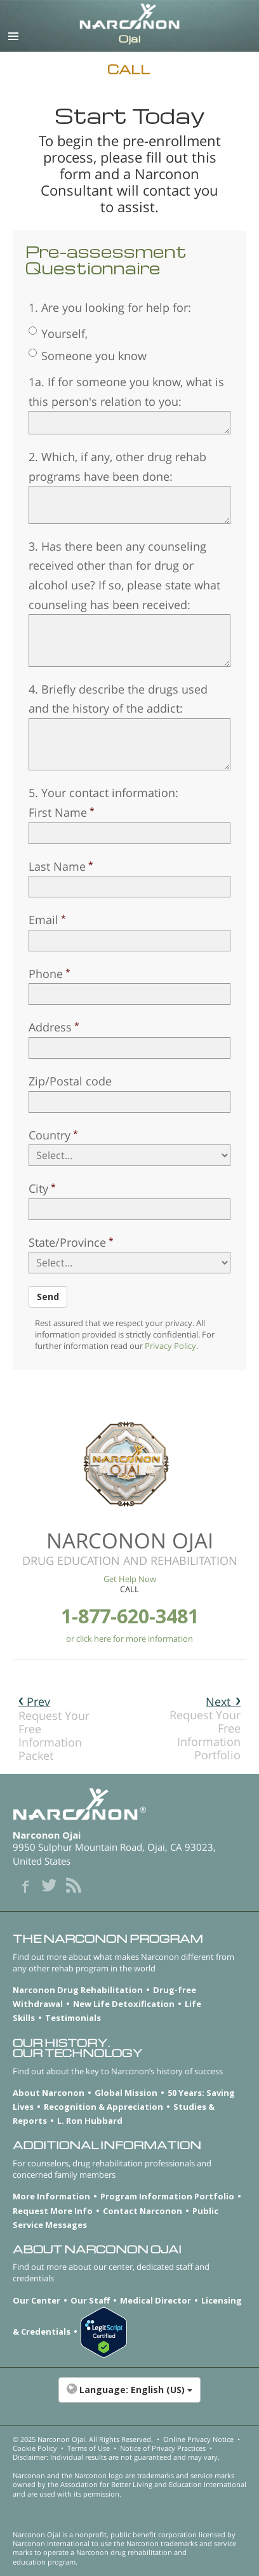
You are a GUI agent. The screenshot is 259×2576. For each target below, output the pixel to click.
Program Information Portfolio (167, 2196)
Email (43, 919)
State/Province (67, 1242)
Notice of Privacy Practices (163, 2448)
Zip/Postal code (70, 1081)
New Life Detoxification (124, 2003)
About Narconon (48, 2092)
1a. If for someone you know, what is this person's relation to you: (126, 391)
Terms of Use (88, 2448)
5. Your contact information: (103, 792)
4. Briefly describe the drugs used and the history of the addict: (118, 698)
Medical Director (155, 2300)
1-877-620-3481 (130, 1616)
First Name (58, 812)
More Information (51, 2196)
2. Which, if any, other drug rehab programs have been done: (117, 466)
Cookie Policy (35, 2448)
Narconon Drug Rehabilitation (78, 1990)
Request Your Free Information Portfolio (205, 1728)
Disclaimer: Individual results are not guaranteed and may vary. (116, 2457)
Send (48, 1297)
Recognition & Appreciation (103, 2106)
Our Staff (90, 2300)
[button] (129, 2396)
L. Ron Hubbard (90, 2120)
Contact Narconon (142, 2211)
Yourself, (58, 333)
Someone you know (88, 355)
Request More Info (53, 2211)
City (38, 1188)
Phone (46, 973)
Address (50, 1027)
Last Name (57, 866)
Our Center (36, 2300)
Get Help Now (129, 1579)
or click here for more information (129, 1638)
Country (49, 1135)
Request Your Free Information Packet (54, 1728)
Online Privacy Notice (198, 2439)
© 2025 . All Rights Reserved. (83, 2439)
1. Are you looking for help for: (110, 307)
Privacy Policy (170, 1346)
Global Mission (126, 2092)
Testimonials (73, 2017)
